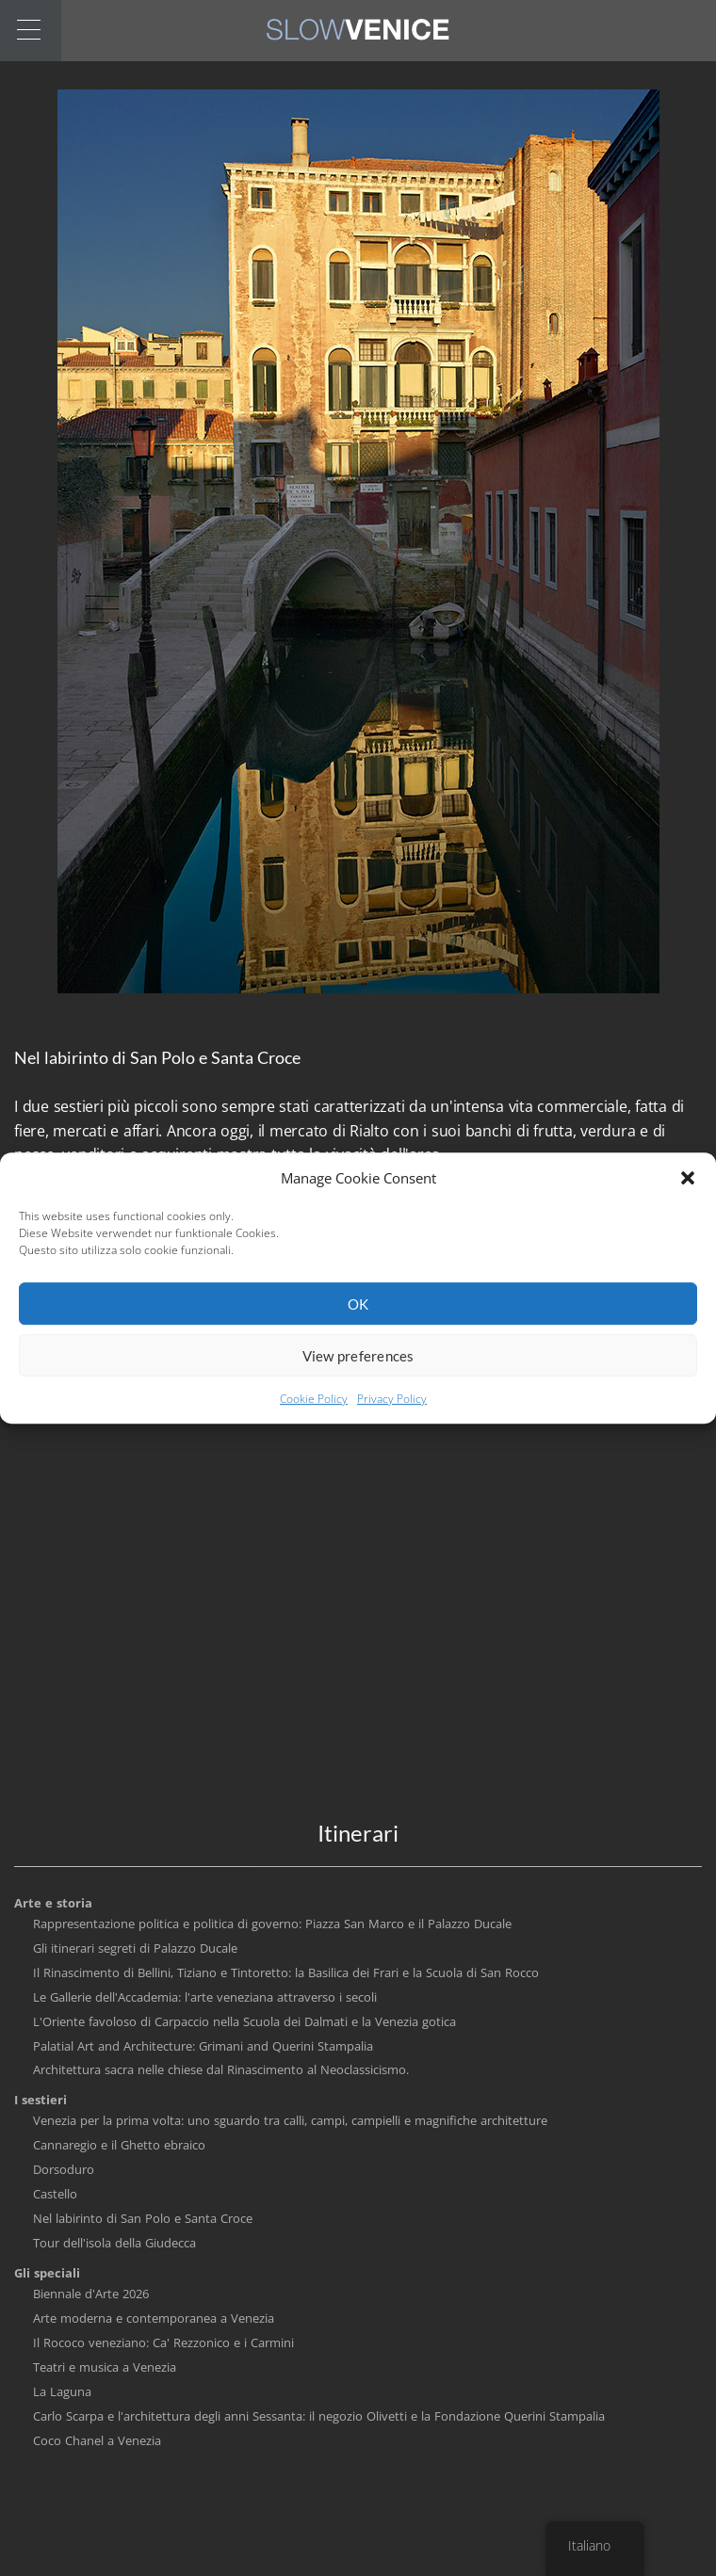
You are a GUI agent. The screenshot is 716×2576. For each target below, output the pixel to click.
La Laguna (62, 2391)
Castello (55, 2193)
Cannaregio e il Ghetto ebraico (119, 2144)
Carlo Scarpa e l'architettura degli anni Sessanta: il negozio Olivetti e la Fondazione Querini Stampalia (319, 2415)
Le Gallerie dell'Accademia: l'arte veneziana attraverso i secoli (205, 1996)
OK (358, 1315)
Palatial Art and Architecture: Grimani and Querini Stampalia (203, 2045)
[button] (687, 1189)
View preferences (358, 1367)
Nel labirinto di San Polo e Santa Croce (142, 2218)
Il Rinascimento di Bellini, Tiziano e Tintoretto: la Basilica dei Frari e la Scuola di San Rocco (286, 1972)
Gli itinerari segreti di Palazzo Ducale (135, 1948)
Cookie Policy (314, 1410)
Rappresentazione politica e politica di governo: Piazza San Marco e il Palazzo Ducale (272, 1923)
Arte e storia (53, 1902)
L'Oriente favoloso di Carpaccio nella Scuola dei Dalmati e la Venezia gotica (244, 2021)
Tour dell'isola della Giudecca (114, 2242)
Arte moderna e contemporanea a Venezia (153, 2318)
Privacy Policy (392, 1410)
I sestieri (40, 2099)
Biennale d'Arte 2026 (91, 2293)
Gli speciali (47, 2272)
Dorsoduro (63, 2169)
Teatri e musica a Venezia (104, 2367)
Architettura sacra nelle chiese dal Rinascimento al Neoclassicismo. (221, 2069)
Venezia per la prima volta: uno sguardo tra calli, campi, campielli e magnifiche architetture (290, 2120)
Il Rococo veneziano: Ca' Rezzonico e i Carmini (163, 2342)
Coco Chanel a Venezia (97, 2440)
